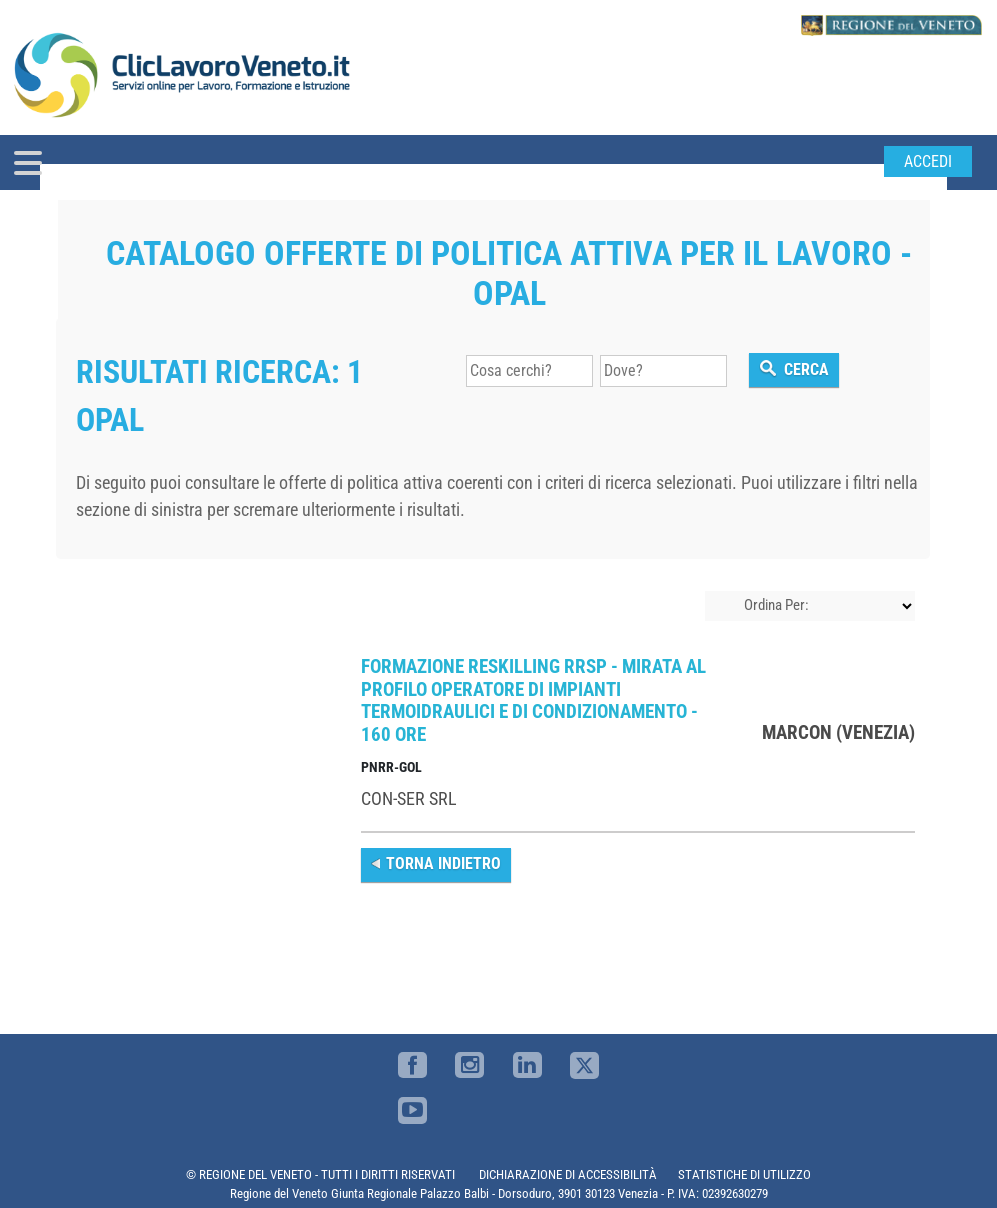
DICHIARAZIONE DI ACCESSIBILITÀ (568, 1174)
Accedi (928, 161)
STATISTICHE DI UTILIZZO (744, 1174)
